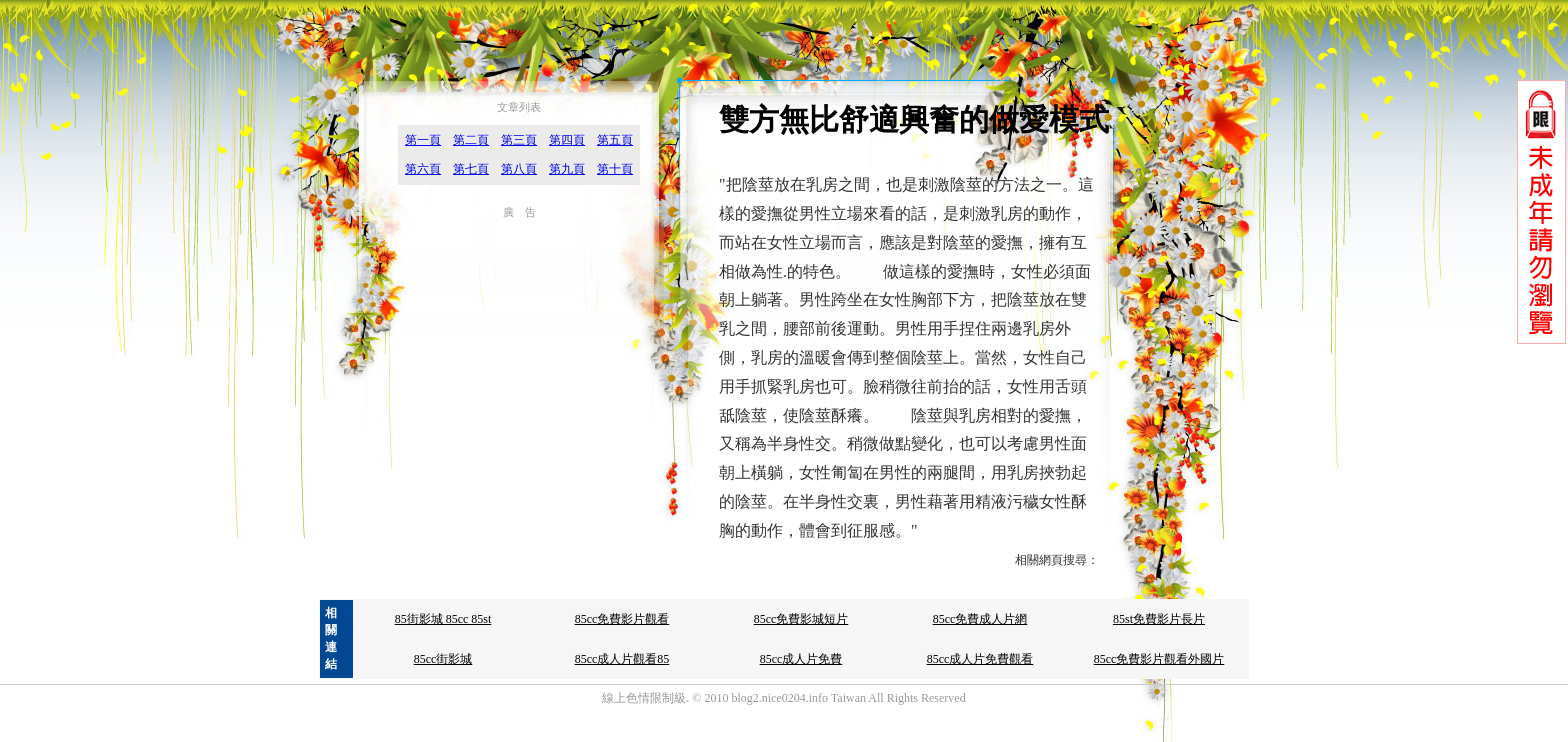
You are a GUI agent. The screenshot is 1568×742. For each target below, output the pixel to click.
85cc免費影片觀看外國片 (1159, 659)
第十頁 (615, 169)
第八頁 (519, 169)
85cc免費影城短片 (801, 619)
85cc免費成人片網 (980, 619)
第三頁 (519, 140)
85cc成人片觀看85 (622, 659)
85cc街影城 (443, 659)
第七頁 (471, 169)
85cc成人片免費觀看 (980, 659)
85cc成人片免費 (801, 659)
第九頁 (567, 169)
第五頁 (615, 140)
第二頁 (471, 140)
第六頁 (423, 169)
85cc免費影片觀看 (622, 619)
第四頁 (567, 140)
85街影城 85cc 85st (443, 619)
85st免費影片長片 (1159, 619)
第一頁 (423, 140)
